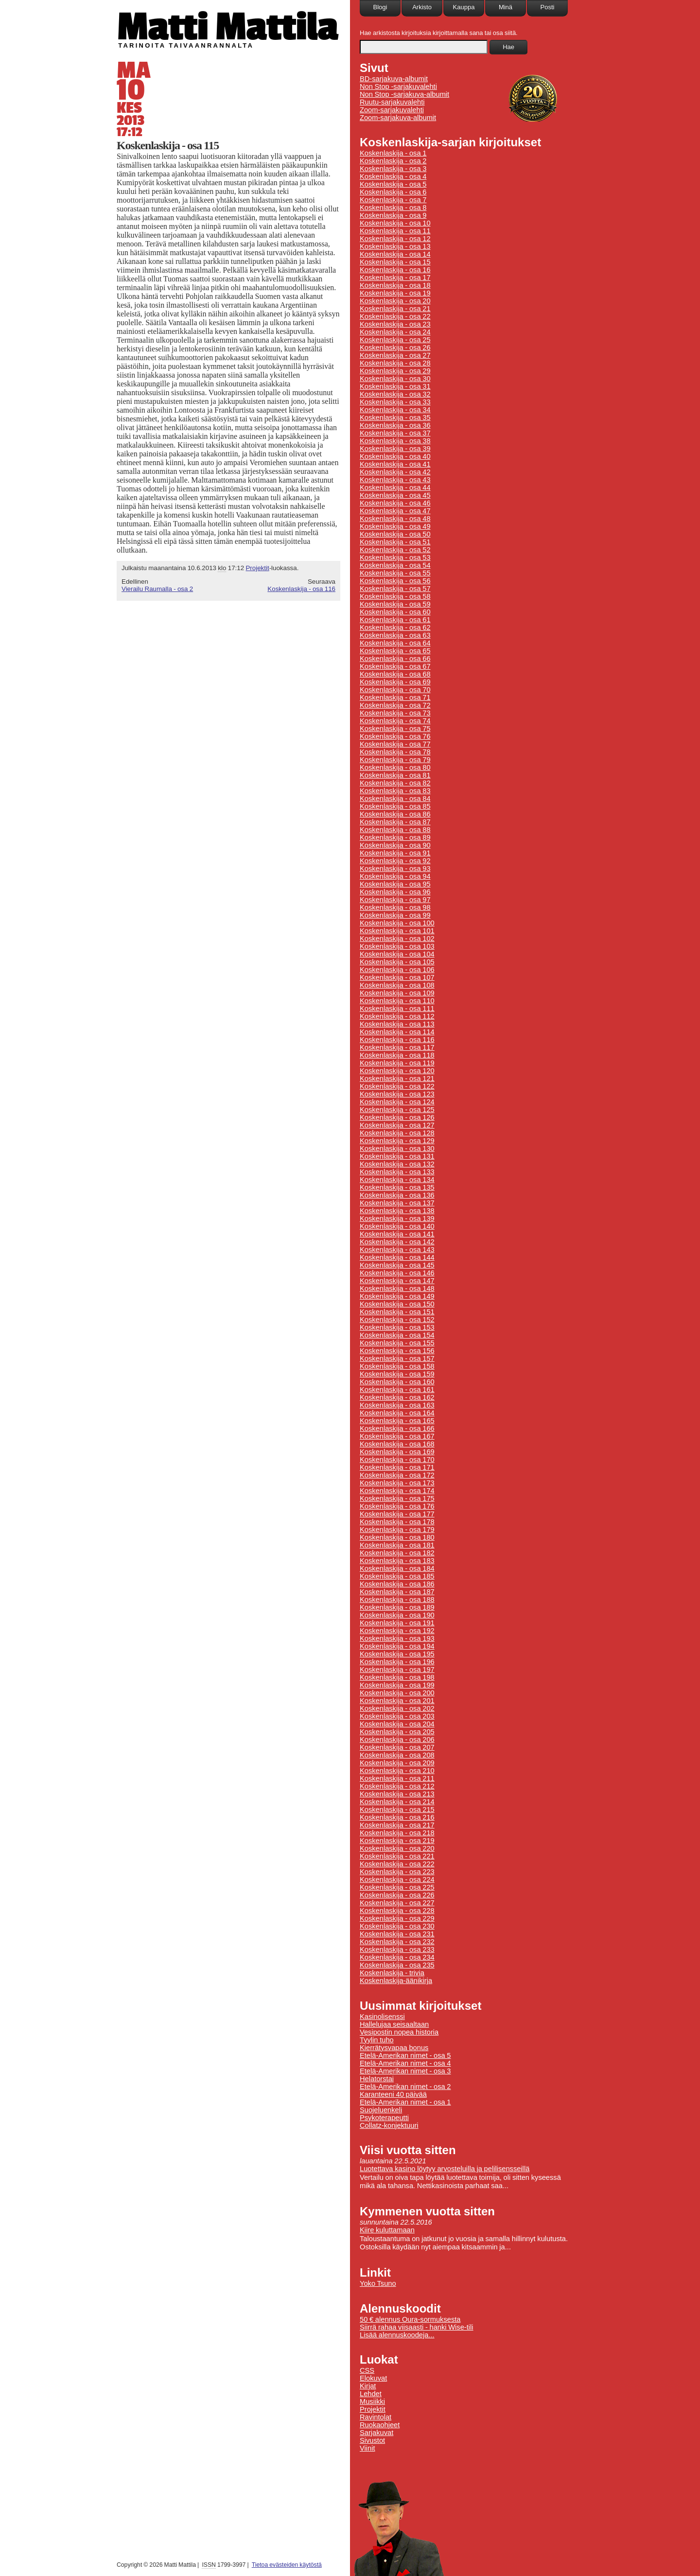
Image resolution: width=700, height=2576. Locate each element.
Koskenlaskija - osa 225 (397, 1887)
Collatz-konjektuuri (389, 2125)
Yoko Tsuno (378, 2283)
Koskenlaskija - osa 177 (397, 1514)
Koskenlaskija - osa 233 (397, 1949)
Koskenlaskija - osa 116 (301, 588)
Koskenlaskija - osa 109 (397, 993)
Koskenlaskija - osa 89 (395, 837)
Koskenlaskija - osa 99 (395, 915)
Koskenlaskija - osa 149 (397, 1296)
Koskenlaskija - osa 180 (397, 1537)
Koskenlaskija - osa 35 (395, 417)
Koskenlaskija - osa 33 (395, 402)
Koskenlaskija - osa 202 (397, 1708)
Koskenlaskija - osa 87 (395, 822)
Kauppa (464, 7)
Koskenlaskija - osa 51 (395, 542)
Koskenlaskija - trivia (392, 1973)
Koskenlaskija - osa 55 (395, 573)
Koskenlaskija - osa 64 (395, 643)
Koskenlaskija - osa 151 (397, 1312)
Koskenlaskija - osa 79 (395, 760)
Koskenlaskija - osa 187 (397, 1592)
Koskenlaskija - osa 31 (395, 386)
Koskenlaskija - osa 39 (395, 449)
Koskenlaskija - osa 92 (395, 861)
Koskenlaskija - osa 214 (397, 1802)
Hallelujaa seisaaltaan (394, 2024)
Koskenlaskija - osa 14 (395, 254)
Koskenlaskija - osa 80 (395, 767)
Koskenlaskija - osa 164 (397, 1413)
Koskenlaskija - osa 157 (397, 1358)
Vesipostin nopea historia (399, 2032)
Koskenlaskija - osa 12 (395, 239)
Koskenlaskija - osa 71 (395, 697)
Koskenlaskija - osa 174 (397, 1491)
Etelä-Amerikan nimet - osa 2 (405, 2086)
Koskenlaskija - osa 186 (397, 1584)
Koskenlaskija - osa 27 (395, 355)
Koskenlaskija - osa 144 (397, 1257)
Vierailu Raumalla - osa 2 (157, 588)
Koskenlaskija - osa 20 (395, 301)
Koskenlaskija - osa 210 (397, 1771)
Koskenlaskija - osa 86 (395, 814)
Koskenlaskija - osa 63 (395, 635)
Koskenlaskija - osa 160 (397, 1382)
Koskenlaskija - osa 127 (397, 1125)
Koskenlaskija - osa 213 (397, 1794)
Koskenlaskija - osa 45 (395, 495)
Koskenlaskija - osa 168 (397, 1444)
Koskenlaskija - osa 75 (395, 728)
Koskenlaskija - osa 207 (397, 1747)
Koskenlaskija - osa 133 (397, 1172)
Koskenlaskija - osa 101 (397, 931)
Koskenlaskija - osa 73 (395, 713)
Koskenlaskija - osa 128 (397, 1133)
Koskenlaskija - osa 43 (395, 480)
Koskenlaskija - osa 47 (395, 511)
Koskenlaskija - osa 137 (397, 1203)
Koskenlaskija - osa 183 (397, 1561)
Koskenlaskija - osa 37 (395, 433)
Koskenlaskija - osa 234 (397, 1957)
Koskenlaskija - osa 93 (395, 868)
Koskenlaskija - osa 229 (397, 1918)
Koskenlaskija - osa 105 (397, 962)
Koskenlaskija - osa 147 (397, 1281)
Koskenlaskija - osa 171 (397, 1467)
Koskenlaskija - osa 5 (393, 184)
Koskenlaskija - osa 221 (397, 1856)
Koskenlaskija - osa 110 (397, 1001)
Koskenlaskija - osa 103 (397, 946)
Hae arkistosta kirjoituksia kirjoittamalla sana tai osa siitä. (439, 32)
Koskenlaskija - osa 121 (397, 1078)
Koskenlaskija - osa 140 (397, 1226)
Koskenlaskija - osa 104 (397, 954)
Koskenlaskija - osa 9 (393, 215)
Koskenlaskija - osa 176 (397, 1506)
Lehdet (371, 2394)
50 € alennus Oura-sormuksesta (410, 2319)
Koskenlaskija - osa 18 (395, 285)
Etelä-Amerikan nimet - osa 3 (405, 2071)
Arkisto (422, 7)
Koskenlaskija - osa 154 (397, 1335)
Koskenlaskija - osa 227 (397, 1903)
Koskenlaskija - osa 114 (397, 1032)
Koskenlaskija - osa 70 (395, 690)
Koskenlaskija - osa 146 (397, 1273)
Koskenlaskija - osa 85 (395, 806)
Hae (508, 47)
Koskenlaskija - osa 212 (397, 1786)
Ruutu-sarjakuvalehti (392, 102)
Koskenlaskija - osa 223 (397, 1872)
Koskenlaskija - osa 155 (397, 1343)
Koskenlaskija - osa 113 (397, 1024)
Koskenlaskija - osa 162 (397, 1397)
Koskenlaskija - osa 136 (397, 1195)
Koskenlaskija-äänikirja (396, 1980)
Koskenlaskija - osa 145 (397, 1265)
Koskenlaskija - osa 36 (395, 425)
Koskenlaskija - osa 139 (397, 1218)
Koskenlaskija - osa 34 (395, 410)
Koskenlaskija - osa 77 (395, 744)
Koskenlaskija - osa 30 (395, 379)
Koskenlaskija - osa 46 (395, 503)
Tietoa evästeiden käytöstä (287, 2564)
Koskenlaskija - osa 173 (397, 1483)
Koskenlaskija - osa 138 (397, 1211)
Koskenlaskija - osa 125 (397, 1110)
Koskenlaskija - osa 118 (397, 1055)
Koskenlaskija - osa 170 (397, 1459)
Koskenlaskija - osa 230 (397, 1926)
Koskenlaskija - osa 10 (395, 223)
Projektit (257, 568)
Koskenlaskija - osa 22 (395, 316)
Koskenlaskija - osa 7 (393, 200)
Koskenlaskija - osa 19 (395, 293)
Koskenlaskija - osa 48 (395, 518)
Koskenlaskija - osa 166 (397, 1428)
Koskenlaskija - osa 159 (397, 1374)
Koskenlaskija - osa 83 (395, 791)
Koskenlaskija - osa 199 (397, 1685)
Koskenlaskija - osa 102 (397, 938)
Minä (505, 7)
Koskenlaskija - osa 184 (397, 1568)
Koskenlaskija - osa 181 (397, 1545)
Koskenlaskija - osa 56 (395, 581)
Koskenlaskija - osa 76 (395, 736)
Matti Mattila (227, 26)
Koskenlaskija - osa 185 (397, 1576)
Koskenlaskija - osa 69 (395, 682)
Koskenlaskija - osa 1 (393, 153)
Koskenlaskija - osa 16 (395, 270)
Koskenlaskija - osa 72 (395, 705)
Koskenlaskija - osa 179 (397, 1529)
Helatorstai (377, 2079)
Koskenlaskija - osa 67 (395, 666)
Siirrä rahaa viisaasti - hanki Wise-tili (416, 2327)
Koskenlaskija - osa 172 (397, 1475)
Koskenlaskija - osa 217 (397, 1825)
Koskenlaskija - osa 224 (397, 1879)
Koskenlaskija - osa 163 (397, 1405)
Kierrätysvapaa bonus (394, 2048)
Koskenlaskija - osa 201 (397, 1701)
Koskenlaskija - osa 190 (397, 1615)
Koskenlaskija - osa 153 (397, 1327)
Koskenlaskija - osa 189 (397, 1607)
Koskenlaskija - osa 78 (395, 752)
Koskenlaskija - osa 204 (397, 1724)
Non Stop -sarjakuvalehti (398, 86)
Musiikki (372, 2401)
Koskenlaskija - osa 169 (397, 1452)
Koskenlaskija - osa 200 (397, 1693)
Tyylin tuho (377, 2040)
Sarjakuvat (376, 2433)
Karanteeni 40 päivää (393, 2094)
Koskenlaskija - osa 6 (393, 192)
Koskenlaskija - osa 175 (397, 1498)
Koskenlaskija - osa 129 (397, 1141)
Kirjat (368, 2386)
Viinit (367, 2448)
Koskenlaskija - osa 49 (395, 526)
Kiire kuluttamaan (387, 2230)
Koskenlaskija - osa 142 (397, 1242)
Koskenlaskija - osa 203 (397, 1716)
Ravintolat (375, 2417)
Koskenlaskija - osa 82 (395, 783)
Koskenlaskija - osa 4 (393, 176)
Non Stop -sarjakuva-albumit (404, 94)
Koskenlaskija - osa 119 (397, 1063)
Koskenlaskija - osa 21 (395, 309)
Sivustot (372, 2440)
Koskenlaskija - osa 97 (395, 900)
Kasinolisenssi (382, 2016)
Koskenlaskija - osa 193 (397, 1638)
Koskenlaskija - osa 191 (397, 1623)
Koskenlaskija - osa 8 (393, 207)
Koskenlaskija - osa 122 (397, 1086)
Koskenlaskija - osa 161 (397, 1389)
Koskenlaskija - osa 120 (397, 1071)
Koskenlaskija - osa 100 (397, 923)
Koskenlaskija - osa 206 (397, 1739)
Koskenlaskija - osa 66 (395, 658)
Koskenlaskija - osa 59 (395, 604)
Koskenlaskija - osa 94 (395, 876)
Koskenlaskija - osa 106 (397, 970)
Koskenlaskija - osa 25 (395, 340)
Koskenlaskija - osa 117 (397, 1047)
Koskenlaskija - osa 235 (397, 1965)
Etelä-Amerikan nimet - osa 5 (405, 2055)
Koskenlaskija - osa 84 (395, 798)
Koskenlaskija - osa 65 (395, 651)
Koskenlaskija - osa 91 (395, 853)
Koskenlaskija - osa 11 (395, 231)
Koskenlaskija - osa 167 (397, 1436)
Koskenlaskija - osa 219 (397, 1841)
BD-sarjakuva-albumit (394, 79)
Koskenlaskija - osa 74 (395, 721)
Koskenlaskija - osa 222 (397, 1864)
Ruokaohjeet (380, 2425)
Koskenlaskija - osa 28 (395, 363)
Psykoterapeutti (384, 2118)
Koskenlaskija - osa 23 (395, 324)
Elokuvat (373, 2378)
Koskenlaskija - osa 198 (397, 1677)
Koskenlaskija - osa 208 (397, 1755)
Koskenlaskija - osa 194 (397, 1646)
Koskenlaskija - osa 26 (395, 347)
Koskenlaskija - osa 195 (397, 1654)
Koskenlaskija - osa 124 (397, 1102)
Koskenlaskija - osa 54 (395, 565)
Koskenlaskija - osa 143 (397, 1249)
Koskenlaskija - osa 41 (395, 464)
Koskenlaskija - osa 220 (397, 1848)
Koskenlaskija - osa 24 (395, 332)
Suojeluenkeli (381, 2110)
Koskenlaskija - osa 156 (397, 1351)
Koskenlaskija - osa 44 (395, 487)
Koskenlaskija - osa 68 (395, 674)
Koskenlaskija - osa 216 (397, 1817)
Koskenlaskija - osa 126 (397, 1117)
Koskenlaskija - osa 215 (397, 1809)
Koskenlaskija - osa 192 (397, 1631)
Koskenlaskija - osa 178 (397, 1522)
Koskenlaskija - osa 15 (395, 262)
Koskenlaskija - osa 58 (395, 596)
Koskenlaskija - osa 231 (397, 1934)
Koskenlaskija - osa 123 (397, 1094)
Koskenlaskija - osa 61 (395, 620)
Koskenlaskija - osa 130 (397, 1148)
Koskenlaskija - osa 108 (397, 985)
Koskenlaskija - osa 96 (395, 892)
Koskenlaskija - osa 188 (397, 1599)
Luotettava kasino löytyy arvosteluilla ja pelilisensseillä (444, 2169)
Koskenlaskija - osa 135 (397, 1187)
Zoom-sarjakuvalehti (392, 110)
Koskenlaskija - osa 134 (397, 1180)
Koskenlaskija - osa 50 (395, 534)
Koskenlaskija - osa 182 (397, 1553)
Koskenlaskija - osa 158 (397, 1366)
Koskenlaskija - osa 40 (395, 456)
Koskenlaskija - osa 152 (397, 1319)
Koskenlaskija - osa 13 (395, 246)
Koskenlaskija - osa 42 (395, 472)
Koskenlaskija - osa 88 (395, 830)
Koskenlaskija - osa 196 (397, 1662)
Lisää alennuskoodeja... (397, 2335)
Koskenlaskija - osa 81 (395, 775)
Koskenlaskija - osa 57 (395, 588)
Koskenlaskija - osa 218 (397, 1833)
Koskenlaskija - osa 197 (397, 1669)
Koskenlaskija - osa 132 (397, 1164)
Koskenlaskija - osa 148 (397, 1288)
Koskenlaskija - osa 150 (397, 1304)
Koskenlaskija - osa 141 (397, 1234)
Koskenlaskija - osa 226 (397, 1895)
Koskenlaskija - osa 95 (395, 884)
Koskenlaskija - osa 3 (393, 169)
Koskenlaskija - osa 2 (393, 161)
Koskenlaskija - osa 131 (397, 1156)
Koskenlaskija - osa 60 (395, 612)
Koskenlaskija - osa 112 (397, 1016)
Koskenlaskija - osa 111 (397, 1008)
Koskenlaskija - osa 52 (395, 550)
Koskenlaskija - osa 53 (395, 557)
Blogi (380, 7)
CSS (367, 2370)
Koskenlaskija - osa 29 (395, 371)
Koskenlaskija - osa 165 (397, 1421)
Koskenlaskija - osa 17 (395, 277)
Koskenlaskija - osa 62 (395, 627)
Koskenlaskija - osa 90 (395, 845)
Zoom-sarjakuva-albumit (398, 118)
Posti (548, 7)
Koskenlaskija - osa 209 (397, 1763)
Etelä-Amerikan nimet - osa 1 (405, 2102)
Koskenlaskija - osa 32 (395, 394)
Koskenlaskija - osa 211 (397, 1778)
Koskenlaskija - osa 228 (397, 1911)
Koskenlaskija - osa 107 (397, 977)
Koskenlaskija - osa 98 (395, 907)
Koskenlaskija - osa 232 (397, 1942)
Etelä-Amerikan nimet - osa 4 (405, 2063)
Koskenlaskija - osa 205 (397, 1732)
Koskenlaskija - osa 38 (395, 441)
